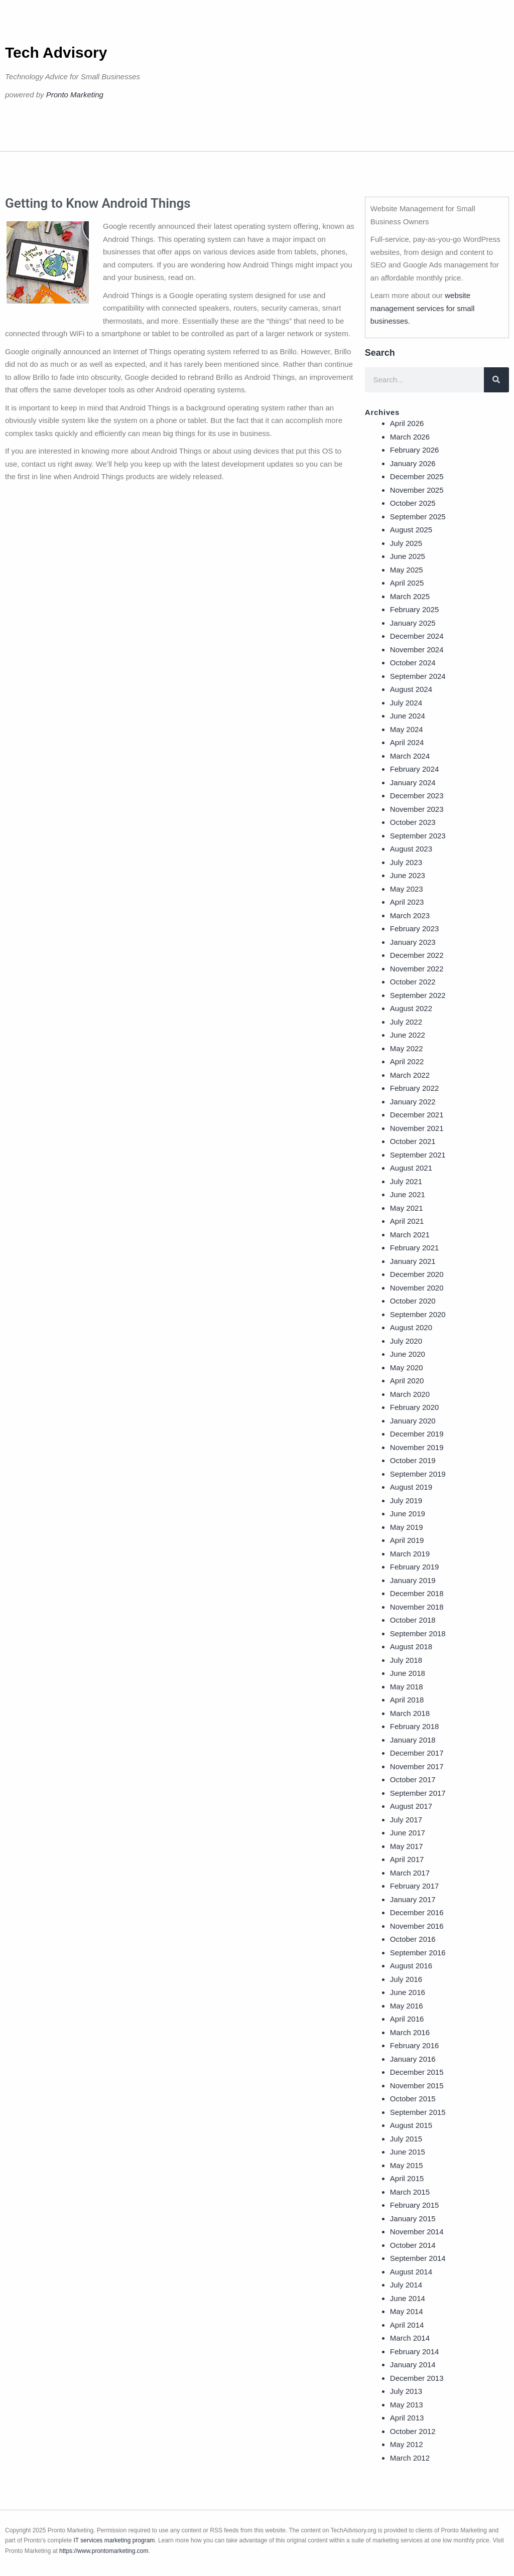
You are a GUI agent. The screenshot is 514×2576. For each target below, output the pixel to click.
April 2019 (407, 1540)
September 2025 (418, 516)
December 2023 (417, 795)
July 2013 (406, 2391)
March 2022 (410, 1075)
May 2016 (406, 2005)
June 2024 (407, 715)
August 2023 (411, 848)
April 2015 (407, 2178)
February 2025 (414, 609)
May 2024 (406, 729)
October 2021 (413, 1141)
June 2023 (407, 875)
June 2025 (407, 556)
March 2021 (410, 1234)
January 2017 (413, 1899)
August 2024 (411, 689)
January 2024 (413, 782)
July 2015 (406, 2138)
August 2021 (411, 1168)
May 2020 (406, 1367)
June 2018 (407, 1673)
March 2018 (410, 1713)
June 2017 (407, 1832)
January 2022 (413, 1101)
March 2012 (410, 2458)
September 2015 (418, 2112)
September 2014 (418, 2258)
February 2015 (414, 2205)
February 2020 (414, 1407)
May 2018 (406, 1686)
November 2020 (417, 1287)
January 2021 (413, 1261)
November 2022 (417, 968)
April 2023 (407, 902)
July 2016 (406, 1979)
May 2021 (406, 1208)
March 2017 (410, 1873)
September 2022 (418, 995)
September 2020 (418, 1314)
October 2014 (413, 2245)
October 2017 (413, 1779)
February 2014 (414, 2351)
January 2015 (413, 2218)
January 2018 (413, 1740)
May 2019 (406, 1527)
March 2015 (410, 2192)
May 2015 (406, 2165)
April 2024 (407, 742)
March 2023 (410, 915)
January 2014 (413, 2364)
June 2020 (407, 1354)
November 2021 (417, 1128)
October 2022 (413, 981)
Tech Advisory (56, 52)
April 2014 (407, 2325)
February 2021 (414, 1247)
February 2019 (414, 1566)
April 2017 (407, 1859)
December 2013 (417, 2378)
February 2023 (414, 928)
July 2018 (406, 1660)
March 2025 (410, 596)
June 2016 (407, 1992)
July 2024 (406, 702)
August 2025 (411, 529)
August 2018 (411, 1646)
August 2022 (411, 1008)
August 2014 (411, 2271)
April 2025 (407, 583)
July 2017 (406, 1819)
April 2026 (407, 423)
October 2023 (413, 822)
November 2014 (417, 2231)
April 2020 (407, 1380)
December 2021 (417, 1114)
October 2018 (413, 1620)
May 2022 (406, 1048)
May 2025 (406, 569)
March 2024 (410, 756)
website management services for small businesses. (422, 308)
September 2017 (418, 1793)
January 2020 (413, 1420)
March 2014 (410, 2338)
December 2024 (417, 636)
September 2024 (418, 676)
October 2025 (413, 503)
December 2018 (417, 1593)
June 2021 (407, 1194)
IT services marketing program (114, 2540)
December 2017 (417, 1753)
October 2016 (413, 1939)
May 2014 (406, 2311)
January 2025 (413, 623)
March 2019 (410, 1553)
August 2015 (411, 2125)
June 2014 (407, 2298)
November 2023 (417, 809)
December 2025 (417, 476)
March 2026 (410, 437)
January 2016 (413, 2059)
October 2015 (413, 2098)
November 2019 (417, 1447)
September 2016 (418, 1952)
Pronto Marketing (74, 94)
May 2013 (406, 2404)
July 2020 (406, 1341)
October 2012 (413, 2431)
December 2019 (417, 1433)
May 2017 (406, 1846)
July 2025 (406, 543)
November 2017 (417, 1766)
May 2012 (406, 2444)
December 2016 (417, 1912)
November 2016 (417, 1926)
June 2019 (407, 1513)
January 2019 (413, 1580)
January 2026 (413, 463)
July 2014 (406, 2284)
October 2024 (413, 662)
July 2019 (406, 1500)
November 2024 (417, 649)
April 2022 (407, 1061)
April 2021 (407, 1221)
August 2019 (411, 1487)
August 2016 (411, 1965)
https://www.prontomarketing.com (103, 2550)
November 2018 (417, 1607)
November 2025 (417, 490)
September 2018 (418, 1633)
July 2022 (406, 1022)
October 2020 (413, 1301)
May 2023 (406, 889)
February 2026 (414, 450)
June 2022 (407, 1035)
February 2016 (414, 2045)
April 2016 (407, 2019)
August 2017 (411, 1806)
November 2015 (417, 2085)
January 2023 (413, 942)
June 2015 (407, 2152)
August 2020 (411, 1327)
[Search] (496, 379)
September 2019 (418, 1474)
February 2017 (414, 1886)
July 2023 (406, 862)
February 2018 (414, 1726)
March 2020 (410, 1394)
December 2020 (417, 1274)
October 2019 (413, 1460)
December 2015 (417, 2072)
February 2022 (414, 1088)
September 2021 (418, 1155)
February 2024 (414, 769)
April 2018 (407, 1699)
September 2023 (418, 835)
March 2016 (410, 2032)
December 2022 (417, 955)
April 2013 (407, 2417)
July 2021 (406, 1181)
